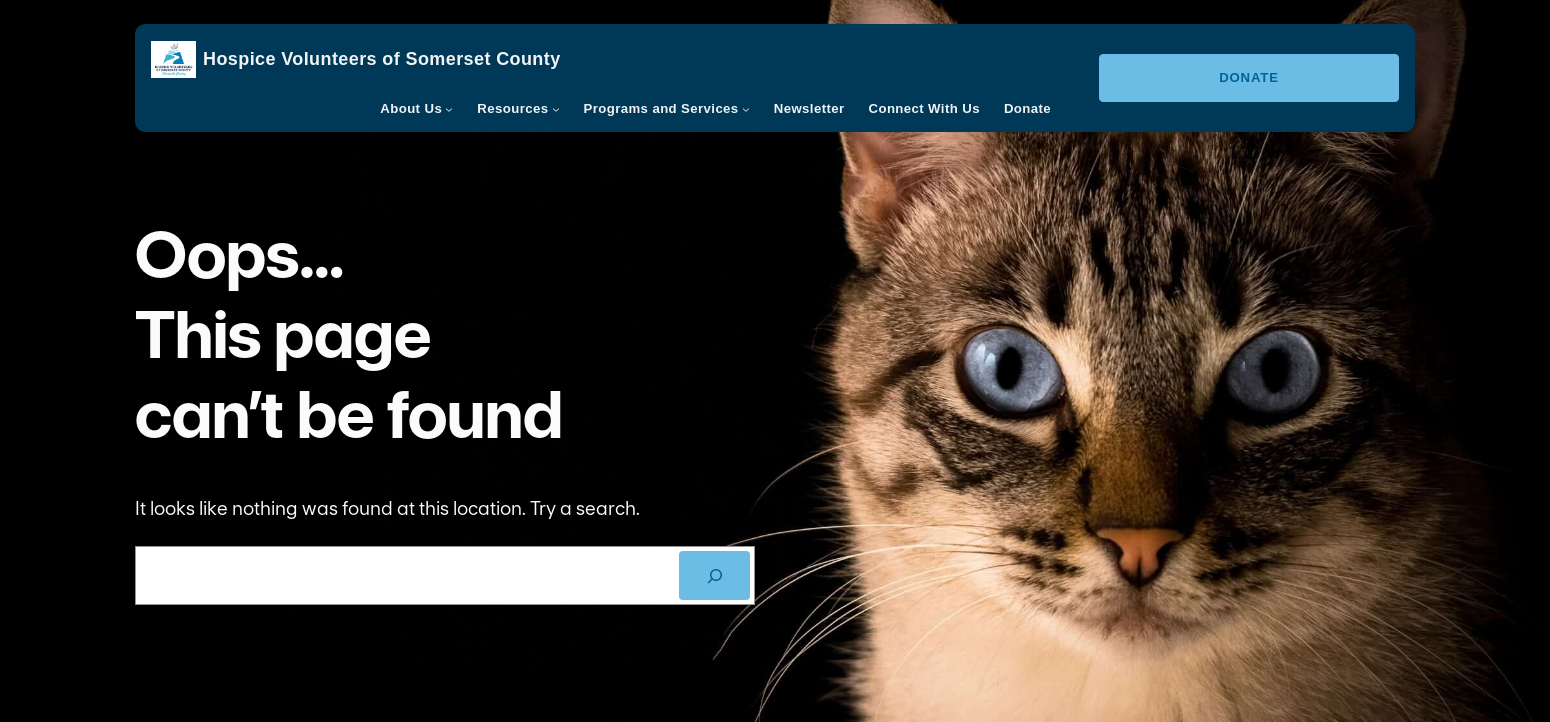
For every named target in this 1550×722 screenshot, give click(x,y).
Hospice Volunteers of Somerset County (382, 59)
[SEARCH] (714, 575)
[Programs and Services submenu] (746, 109)
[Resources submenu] (556, 109)
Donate (1249, 77)
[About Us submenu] (449, 109)
